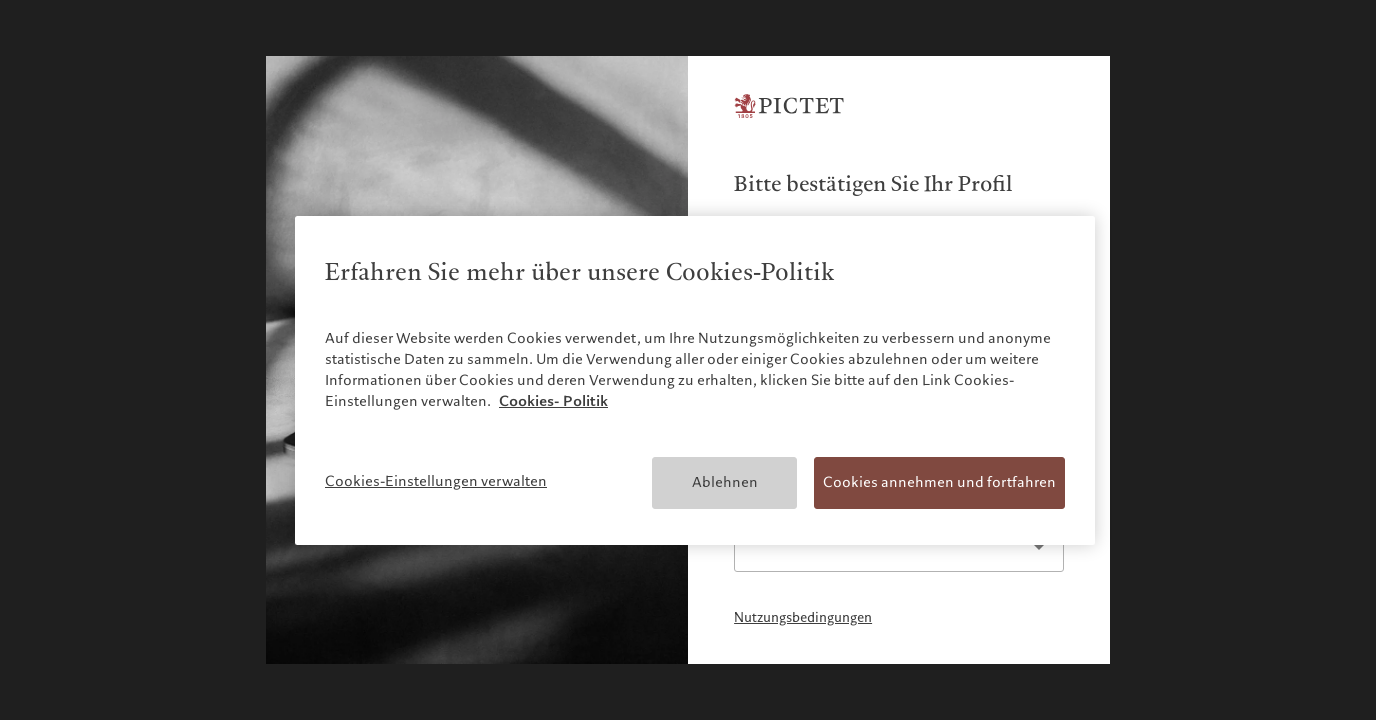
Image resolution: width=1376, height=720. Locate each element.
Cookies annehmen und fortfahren (939, 482)
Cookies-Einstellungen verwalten (436, 481)
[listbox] (899, 547)
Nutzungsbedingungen (803, 618)
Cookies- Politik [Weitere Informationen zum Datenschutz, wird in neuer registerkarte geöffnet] (553, 401)
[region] (695, 380)
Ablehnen (725, 482)
